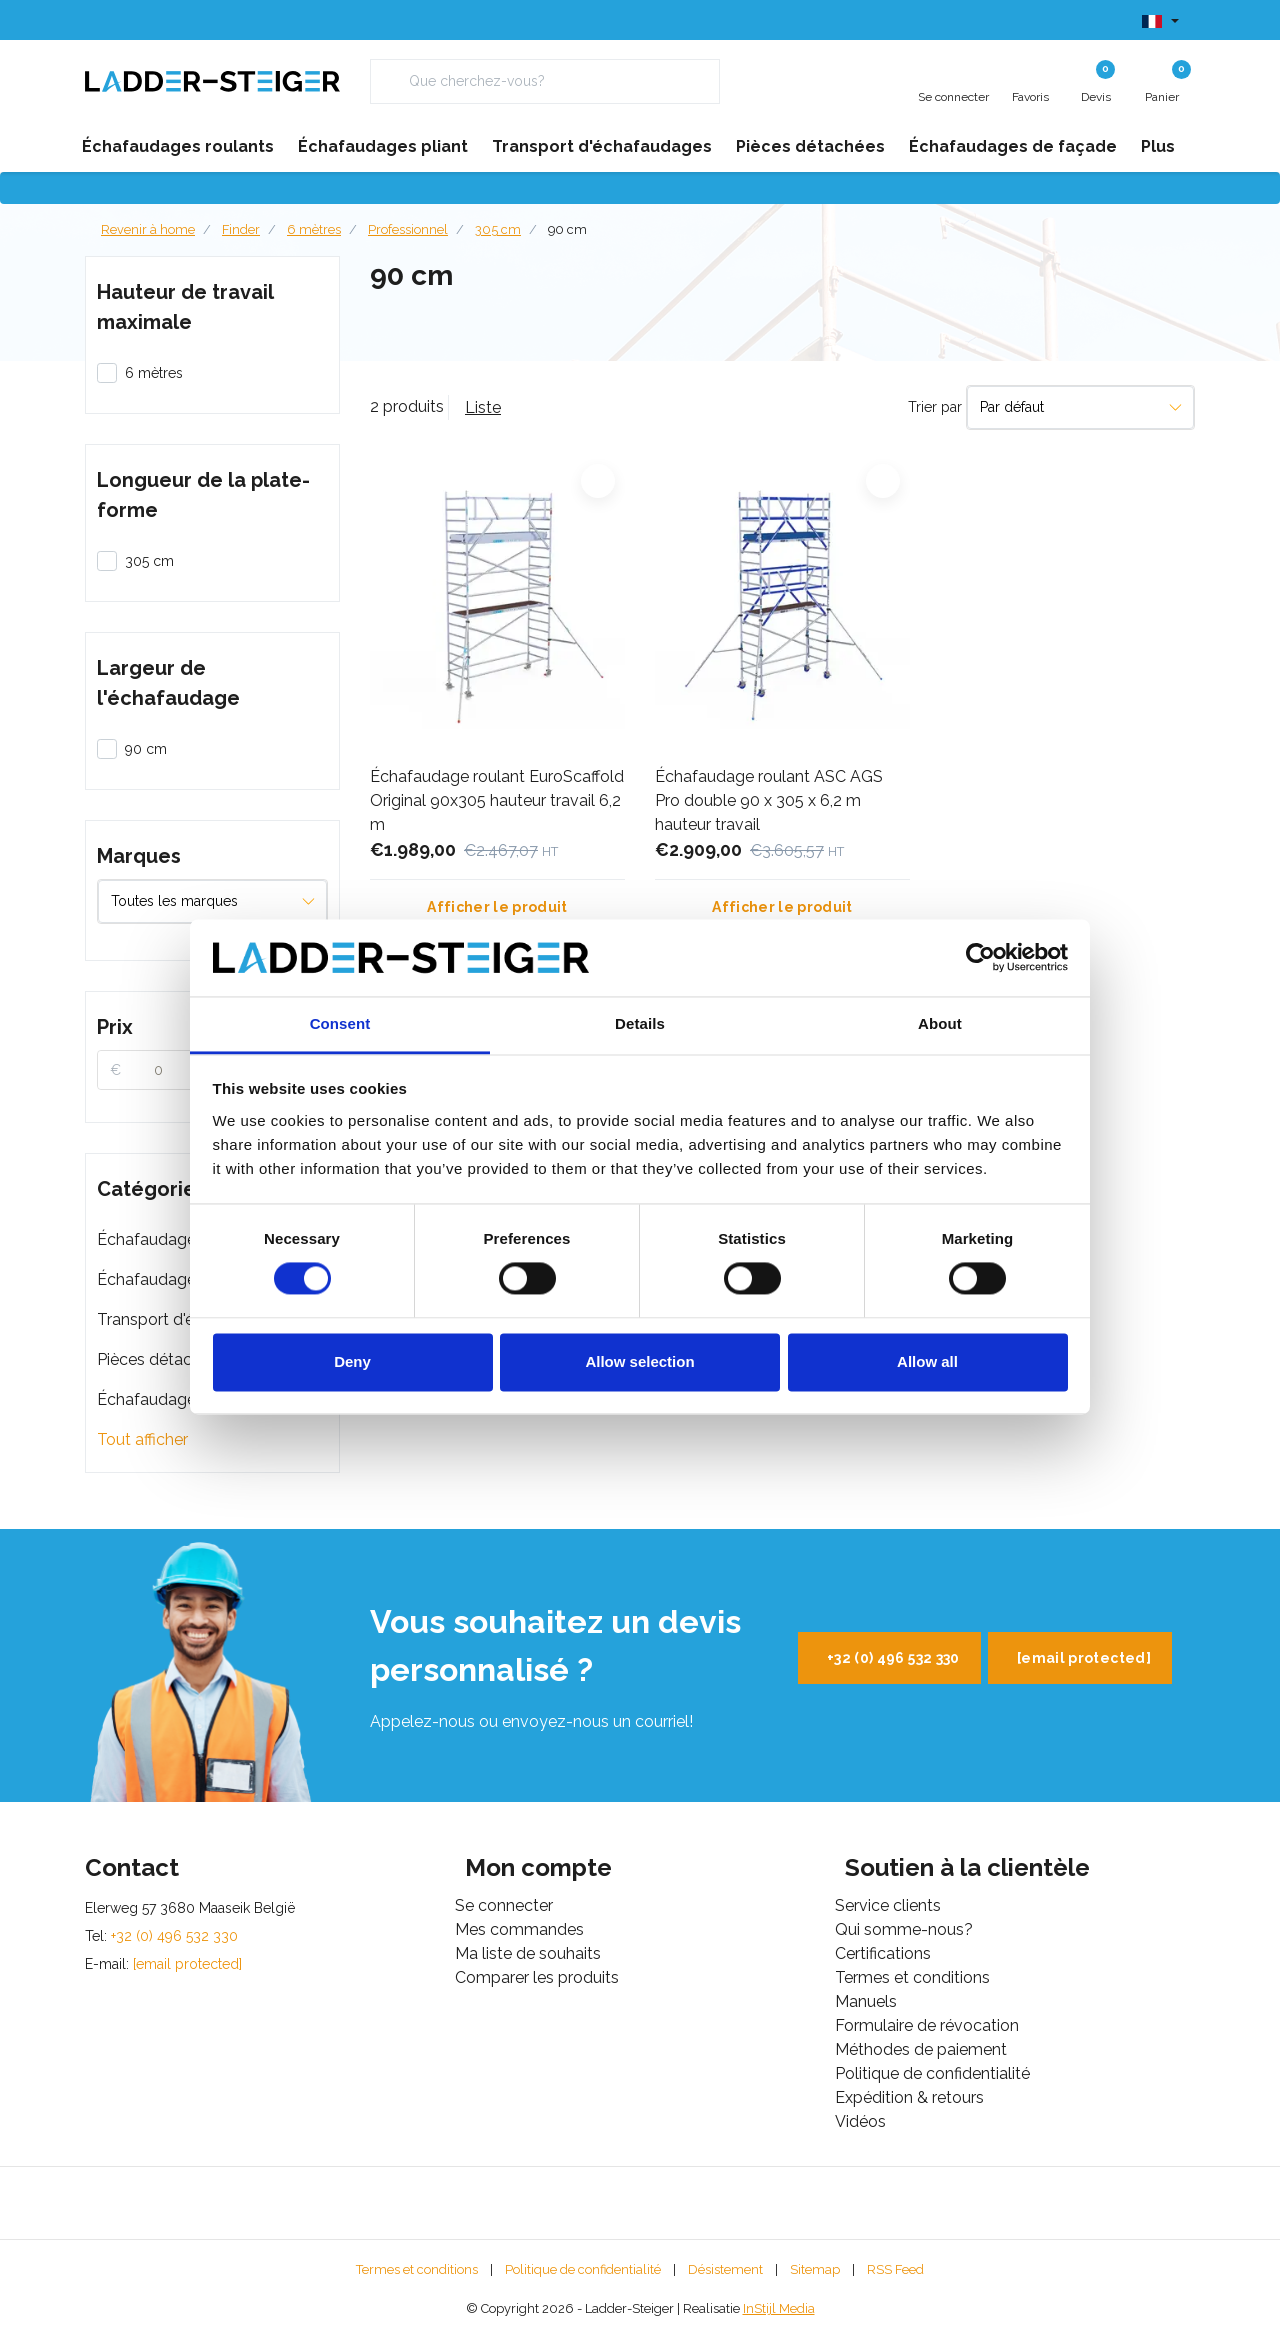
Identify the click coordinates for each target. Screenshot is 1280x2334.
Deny (352, 1361)
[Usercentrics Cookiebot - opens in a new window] (980, 958)
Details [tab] (640, 1023)
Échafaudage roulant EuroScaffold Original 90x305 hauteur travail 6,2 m (497, 800)
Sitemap (815, 2269)
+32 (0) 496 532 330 (893, 1658)
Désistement (725, 2269)
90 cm (567, 229)
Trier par (935, 407)
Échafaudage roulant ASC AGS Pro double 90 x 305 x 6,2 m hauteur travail (769, 800)
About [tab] (940, 1023)
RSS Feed (895, 2269)
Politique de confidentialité (583, 2269)
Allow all (927, 1361)
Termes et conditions (417, 2269)
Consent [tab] (340, 1023)
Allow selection (639, 1361)
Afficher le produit (497, 907)
